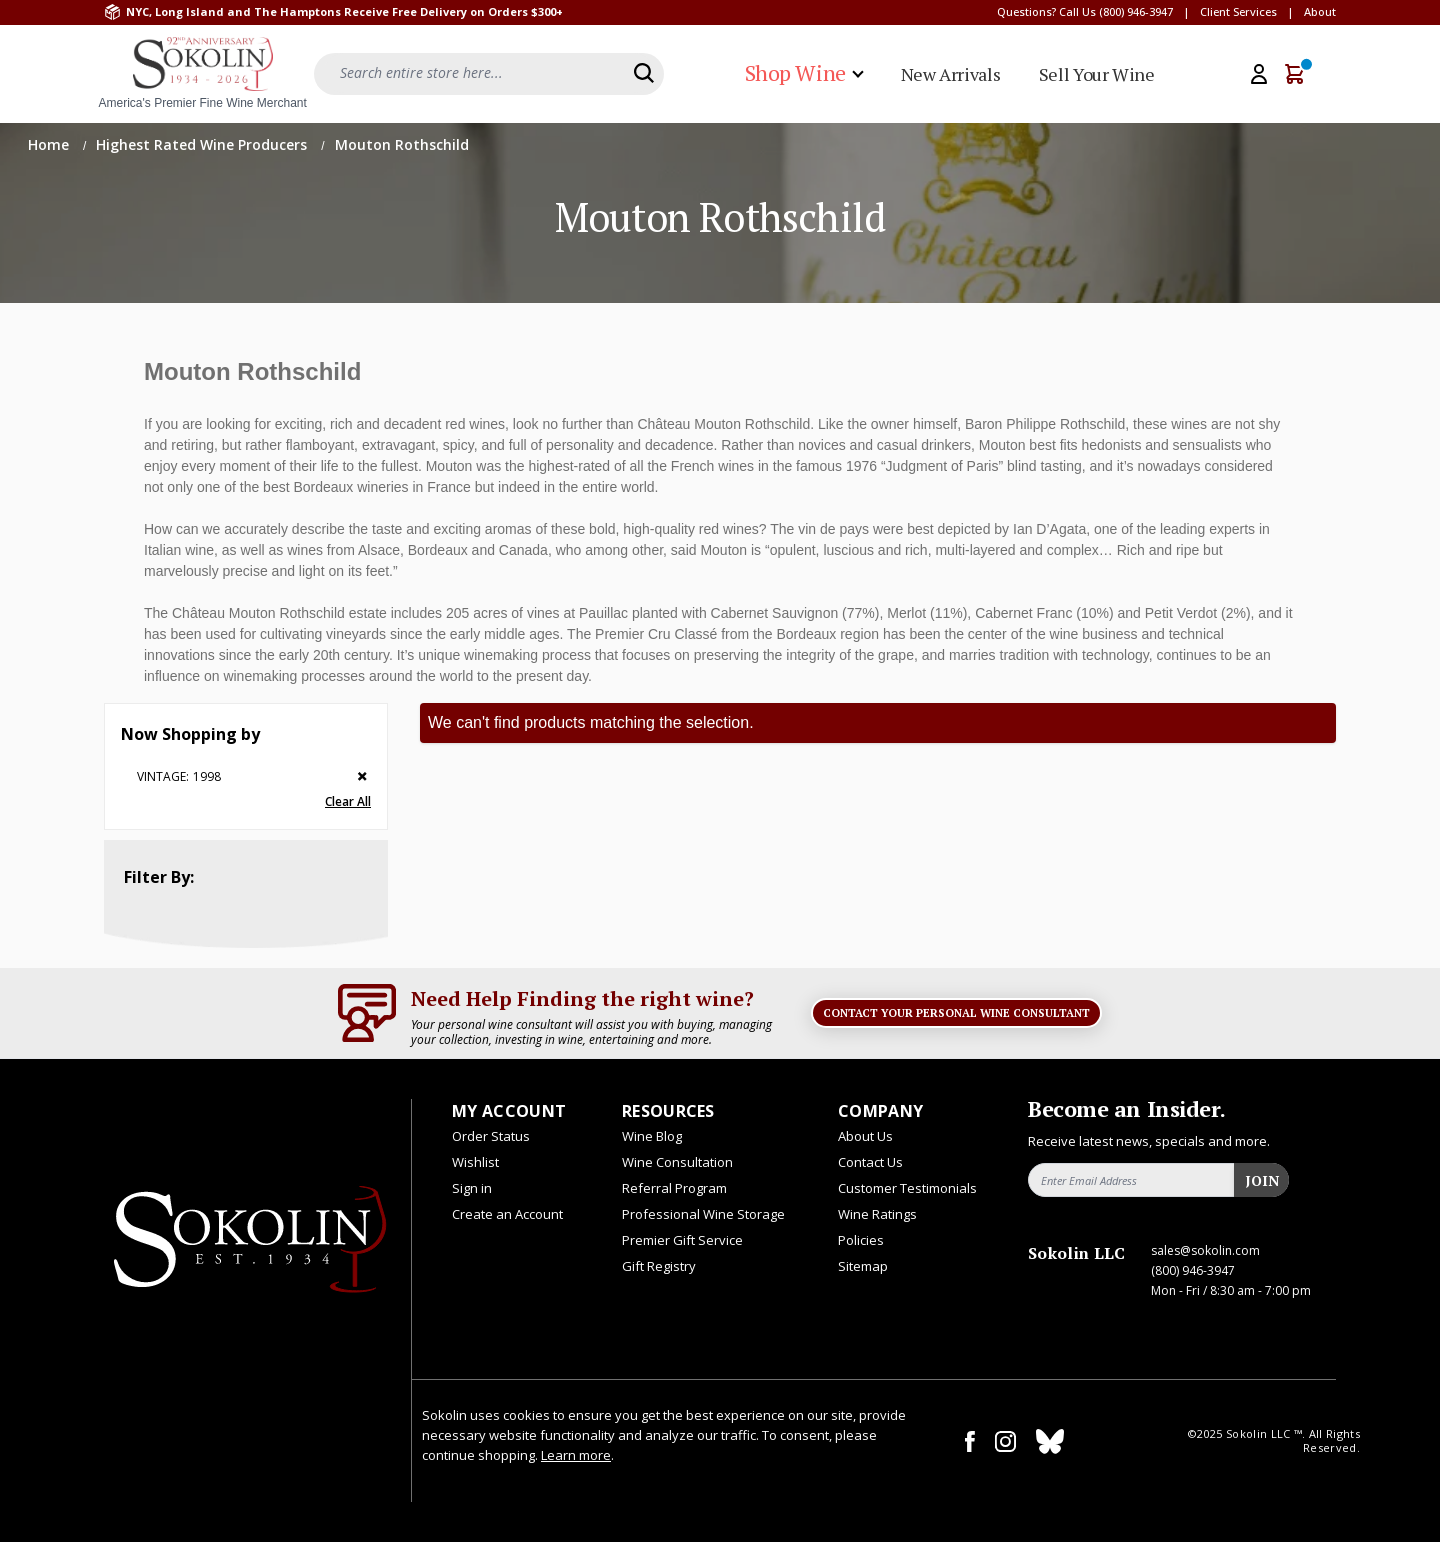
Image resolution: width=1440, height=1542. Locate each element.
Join (1262, 1180)
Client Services (1238, 11)
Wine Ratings (877, 1214)
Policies (861, 1240)
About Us (865, 1136)
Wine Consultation (677, 1162)
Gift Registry (659, 1266)
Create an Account (507, 1214)
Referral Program (674, 1188)
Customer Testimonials (907, 1188)
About (1320, 11)
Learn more (576, 1455)
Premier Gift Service (682, 1240)
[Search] (644, 73)
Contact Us (870, 1162)
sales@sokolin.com (1205, 1250)
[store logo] (203, 74)
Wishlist (475, 1162)
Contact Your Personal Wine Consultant (956, 1013)
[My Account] (1259, 74)
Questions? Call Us (1046, 11)
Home (50, 144)
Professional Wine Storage (703, 1214)
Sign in (472, 1188)
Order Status (491, 1136)
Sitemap (863, 1266)
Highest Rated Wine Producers (203, 144)
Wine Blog (652, 1136)
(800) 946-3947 (1136, 11)
